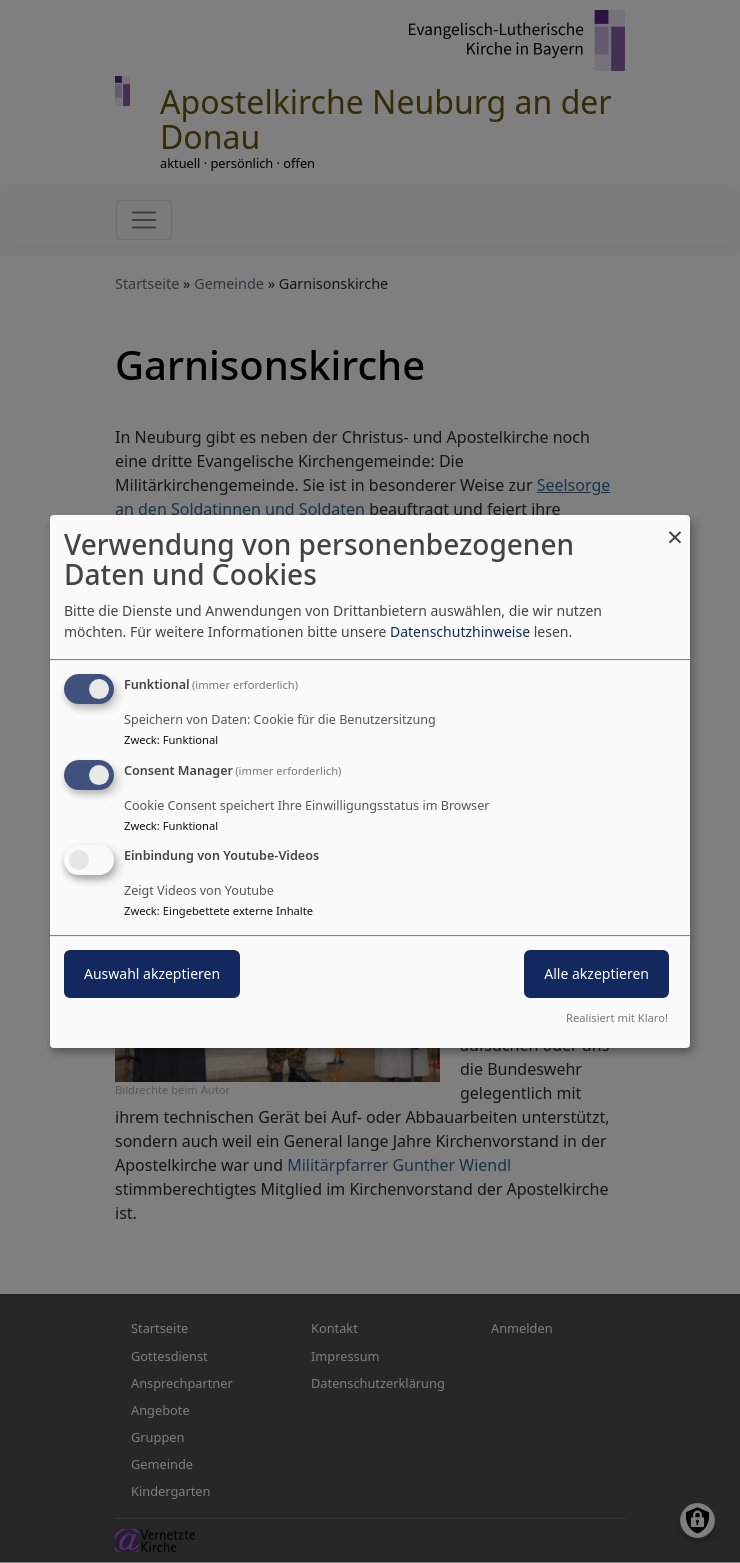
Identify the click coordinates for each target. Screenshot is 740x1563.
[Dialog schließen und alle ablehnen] (675, 527)
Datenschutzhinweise (460, 631)
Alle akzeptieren (596, 974)
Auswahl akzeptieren (152, 974)
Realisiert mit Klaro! (617, 1017)
